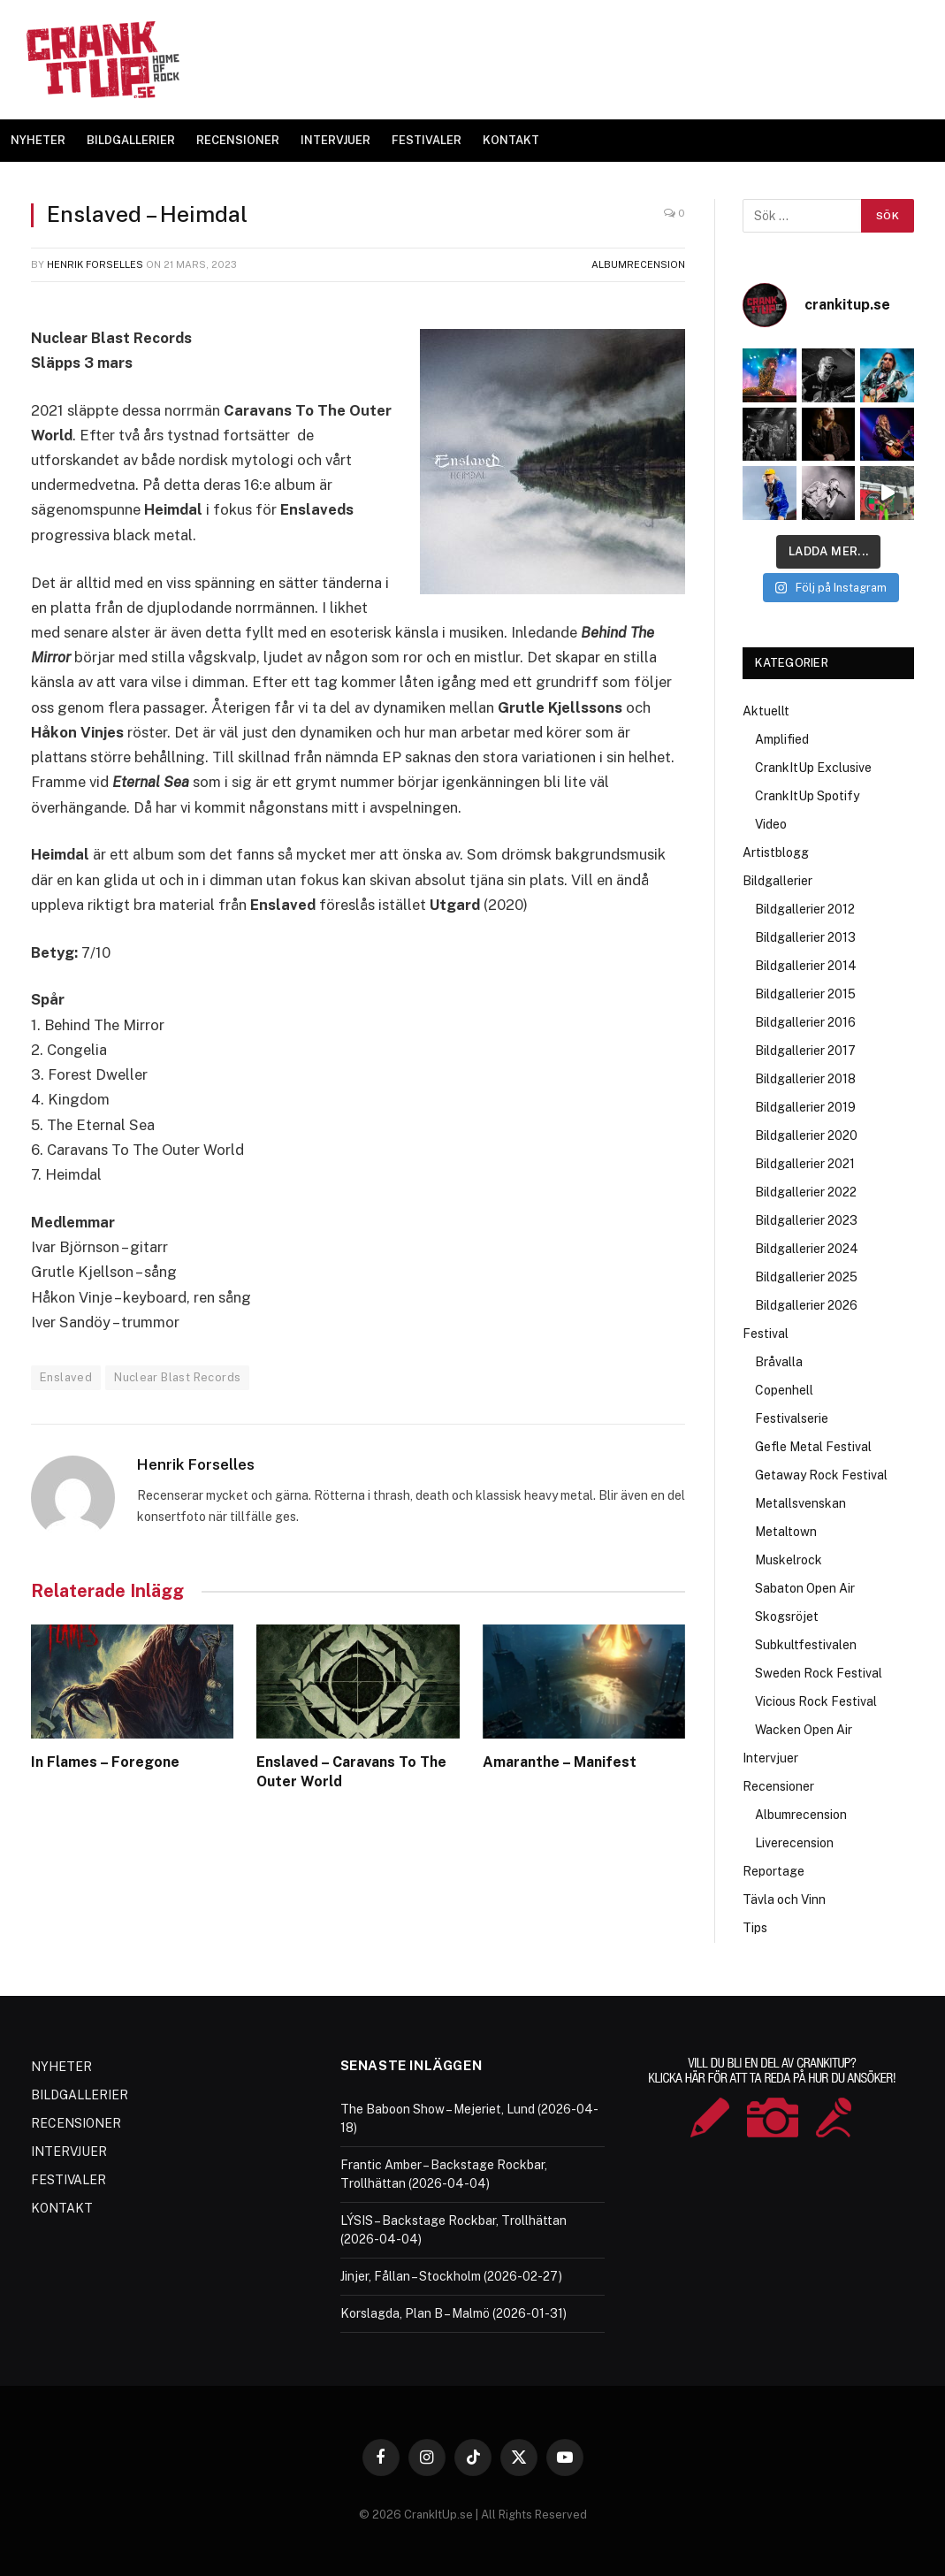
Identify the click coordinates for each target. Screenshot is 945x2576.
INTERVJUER (335, 140)
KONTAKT (511, 140)
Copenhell (784, 1390)
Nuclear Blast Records (177, 1377)
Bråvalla (779, 1362)
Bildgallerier (777, 881)
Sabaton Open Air (805, 1588)
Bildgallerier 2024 (806, 1249)
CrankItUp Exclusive (813, 768)
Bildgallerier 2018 (805, 1079)
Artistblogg (776, 852)
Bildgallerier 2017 (805, 1050)
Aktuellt (766, 711)
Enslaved (66, 1377)
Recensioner (778, 1786)
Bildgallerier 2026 (806, 1305)
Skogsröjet (787, 1616)
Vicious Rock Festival (816, 1701)
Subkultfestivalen (806, 1645)
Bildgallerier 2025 (806, 1277)
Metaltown (786, 1532)
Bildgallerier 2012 (805, 909)
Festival (766, 1333)
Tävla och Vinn (784, 1899)
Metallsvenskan (800, 1503)
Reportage (773, 1871)
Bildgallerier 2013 (805, 937)
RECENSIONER (237, 140)
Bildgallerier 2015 (805, 994)
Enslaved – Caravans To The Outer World (351, 1772)
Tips (755, 1928)
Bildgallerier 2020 (806, 1135)
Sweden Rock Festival (818, 1673)
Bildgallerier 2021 (805, 1164)
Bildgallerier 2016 (805, 1022)
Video (771, 824)
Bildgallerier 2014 (806, 966)
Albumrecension (638, 264)
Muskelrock (788, 1560)
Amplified (782, 739)
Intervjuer (770, 1758)
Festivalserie (791, 1418)
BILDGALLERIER (131, 140)
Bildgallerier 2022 (806, 1192)
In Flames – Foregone (105, 1762)
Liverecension (794, 1843)
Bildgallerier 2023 (806, 1220)
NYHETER (38, 140)
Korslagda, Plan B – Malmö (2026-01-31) (453, 2313)
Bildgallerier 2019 (805, 1107)
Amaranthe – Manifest (559, 1762)
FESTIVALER (426, 140)
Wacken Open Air (803, 1730)
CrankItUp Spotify (807, 796)
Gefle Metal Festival (813, 1447)
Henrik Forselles (95, 264)
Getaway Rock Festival (821, 1475)
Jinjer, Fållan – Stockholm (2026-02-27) (451, 2276)
